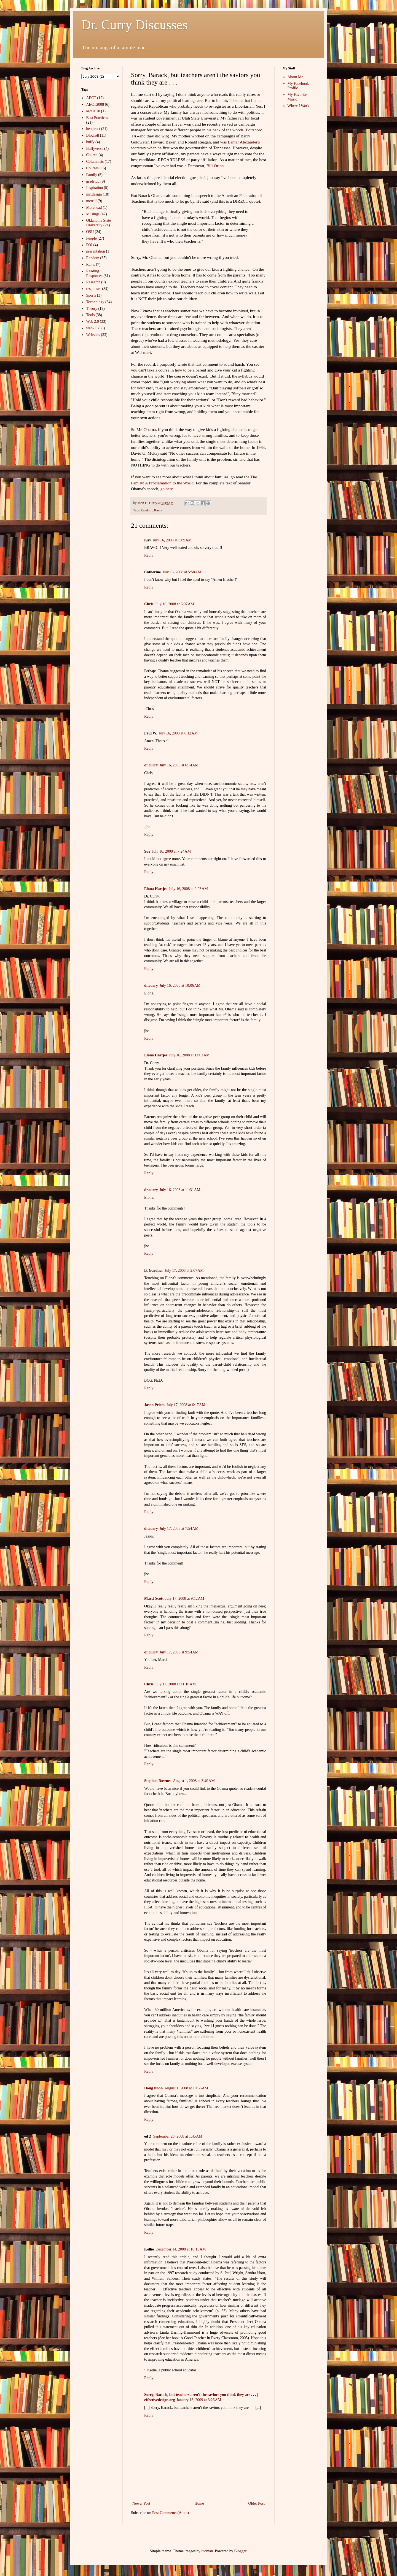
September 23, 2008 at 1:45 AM (177, 2136)
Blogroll (92, 135)
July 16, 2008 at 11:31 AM (180, 1190)
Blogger (240, 2551)
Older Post (256, 2503)
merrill (91, 201)
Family (91, 175)
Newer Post (141, 2503)
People (91, 238)
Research (93, 282)
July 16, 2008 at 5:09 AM (172, 540)
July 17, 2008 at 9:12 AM (184, 1598)
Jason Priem (154, 1405)
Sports (91, 295)
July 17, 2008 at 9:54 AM (179, 1652)
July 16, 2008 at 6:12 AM (178, 733)
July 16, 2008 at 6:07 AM (174, 604)
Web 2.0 (92, 321)
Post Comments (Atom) (170, 2513)
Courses (92, 168)
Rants (158, 510)
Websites (93, 335)
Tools (90, 315)
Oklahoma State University (98, 222)
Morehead (94, 207)
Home (199, 2503)
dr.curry (151, 765)
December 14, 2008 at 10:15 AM (180, 2249)
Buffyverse (94, 149)
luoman (207, 2551)
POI (89, 245)
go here (166, 488)
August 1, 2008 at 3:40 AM (193, 1781)
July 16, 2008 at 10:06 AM (180, 985)
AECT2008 (95, 104)
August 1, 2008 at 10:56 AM (186, 2088)
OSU (90, 232)
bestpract (93, 129)
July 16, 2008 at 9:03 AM (188, 889)
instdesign (94, 194)
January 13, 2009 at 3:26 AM (199, 2400)
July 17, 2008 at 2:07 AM (184, 1270)
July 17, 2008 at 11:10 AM (175, 1684)
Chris (148, 604)
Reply (148, 555)
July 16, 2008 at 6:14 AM (179, 765)
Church (92, 155)
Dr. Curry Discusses (134, 24)
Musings (93, 214)
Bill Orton (215, 165)
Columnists (95, 161)
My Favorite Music (297, 97)
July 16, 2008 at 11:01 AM (189, 1055)
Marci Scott (153, 1598)
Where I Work (298, 106)
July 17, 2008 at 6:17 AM (185, 1405)
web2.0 (92, 328)
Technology (95, 302)
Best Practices (97, 118)
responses (93, 289)
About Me (295, 77)
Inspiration (94, 188)
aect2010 (93, 111)
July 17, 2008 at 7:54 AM (179, 1528)
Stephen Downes (157, 1781)
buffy (90, 142)
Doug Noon (153, 2088)
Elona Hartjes (155, 889)
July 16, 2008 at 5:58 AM (181, 572)
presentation (95, 251)
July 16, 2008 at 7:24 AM (171, 851)
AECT (91, 98)
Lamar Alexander (242, 142)
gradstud (93, 181)
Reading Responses (94, 273)
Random (146, 510)
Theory (91, 309)
